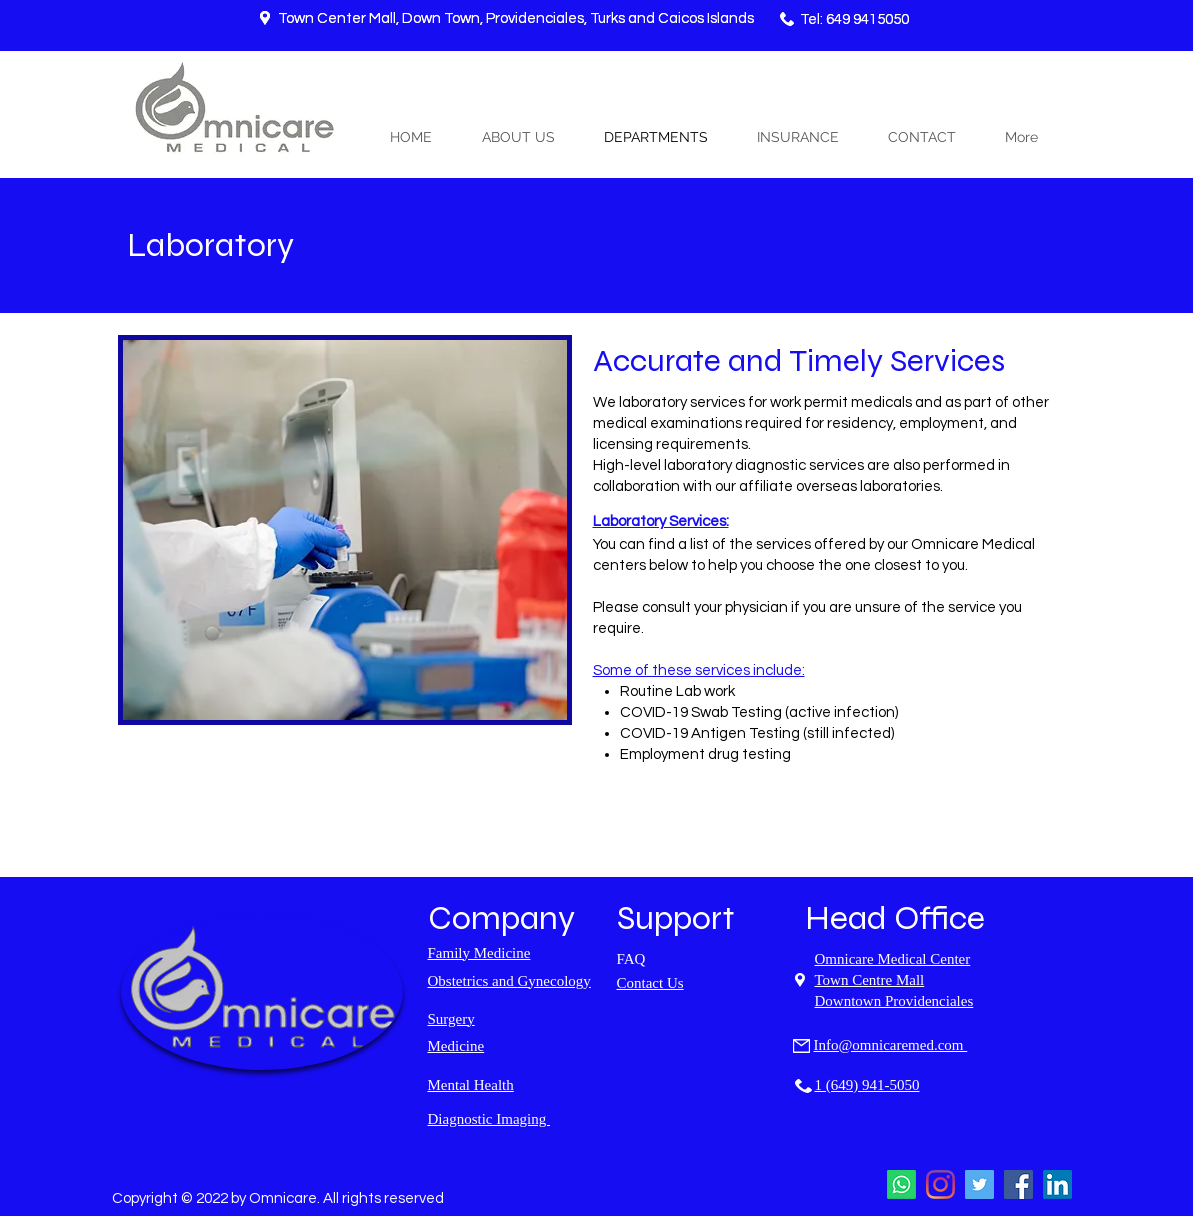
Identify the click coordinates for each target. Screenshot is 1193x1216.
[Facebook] (1018, 1184)
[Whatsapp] (901, 1184)
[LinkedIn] (1057, 1184)
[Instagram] (940, 1184)
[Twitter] (979, 1184)
